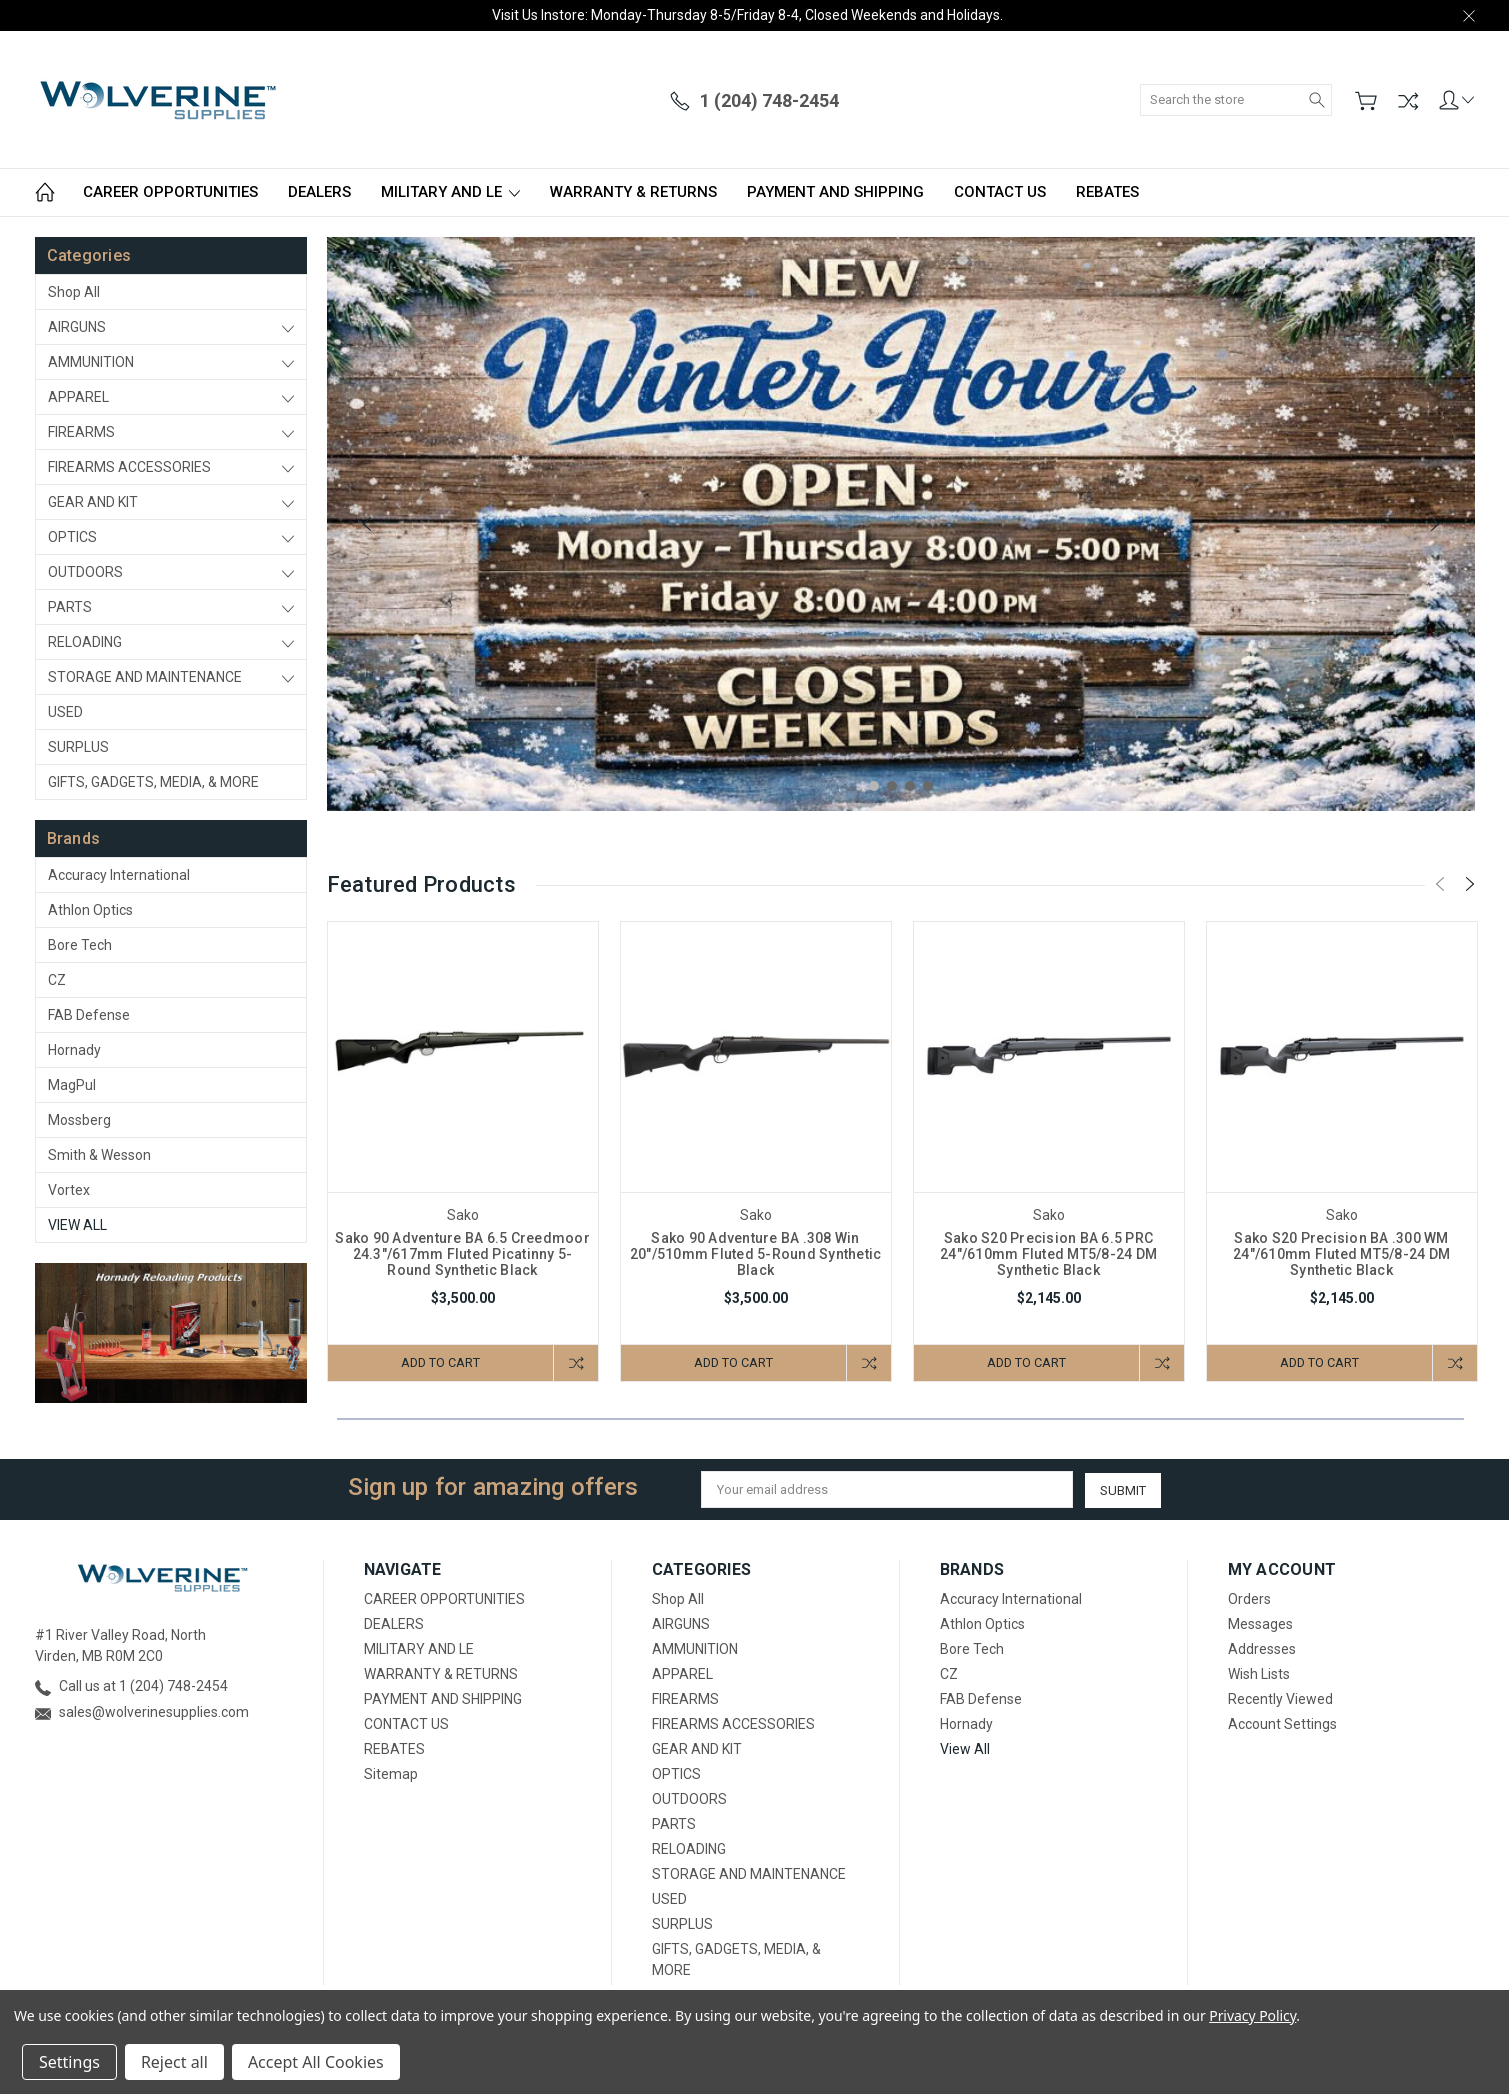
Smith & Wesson (99, 1155)
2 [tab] (892, 786)
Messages (1260, 1624)
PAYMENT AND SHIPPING (835, 192)
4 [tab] (928, 786)
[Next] (1435, 524)
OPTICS (72, 537)
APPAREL (78, 397)
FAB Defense (89, 1015)
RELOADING (85, 642)
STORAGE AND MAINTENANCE (145, 677)
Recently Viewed (1280, 1699)
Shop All (74, 292)
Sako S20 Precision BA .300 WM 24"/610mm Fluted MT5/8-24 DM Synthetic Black (1341, 1254)
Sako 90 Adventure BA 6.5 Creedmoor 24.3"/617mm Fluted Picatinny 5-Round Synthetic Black (462, 1254)
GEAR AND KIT (93, 502)
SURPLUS (78, 747)
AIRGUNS (77, 327)
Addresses (1262, 1649)
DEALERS (319, 192)
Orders (1249, 1599)
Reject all (174, 2062)
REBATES (1107, 192)
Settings (69, 2062)
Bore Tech (80, 945)
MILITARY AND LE (450, 192)
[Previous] (367, 524)
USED (65, 712)
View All (77, 1225)
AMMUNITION (91, 362)
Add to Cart (439, 1362)
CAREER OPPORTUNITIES (170, 192)
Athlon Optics (90, 910)
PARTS (70, 607)
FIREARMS (81, 432)
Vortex (69, 1190)
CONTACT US (1000, 192)
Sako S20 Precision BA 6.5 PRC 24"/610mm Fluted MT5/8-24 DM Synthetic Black (1048, 1254)
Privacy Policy (1252, 2015)
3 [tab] (910, 786)
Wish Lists (1259, 1674)
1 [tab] (874, 786)
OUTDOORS (85, 572)
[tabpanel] (901, 524)
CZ (57, 980)
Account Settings (1282, 1724)
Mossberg (79, 1120)
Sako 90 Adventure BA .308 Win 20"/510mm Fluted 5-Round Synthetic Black (756, 1254)
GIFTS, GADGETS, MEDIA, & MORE (153, 782)
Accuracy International (119, 875)
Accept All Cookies (316, 2062)
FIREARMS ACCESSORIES (129, 467)
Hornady (74, 1050)
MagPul (72, 1085)
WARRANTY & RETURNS (633, 192)
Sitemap (391, 1774)
